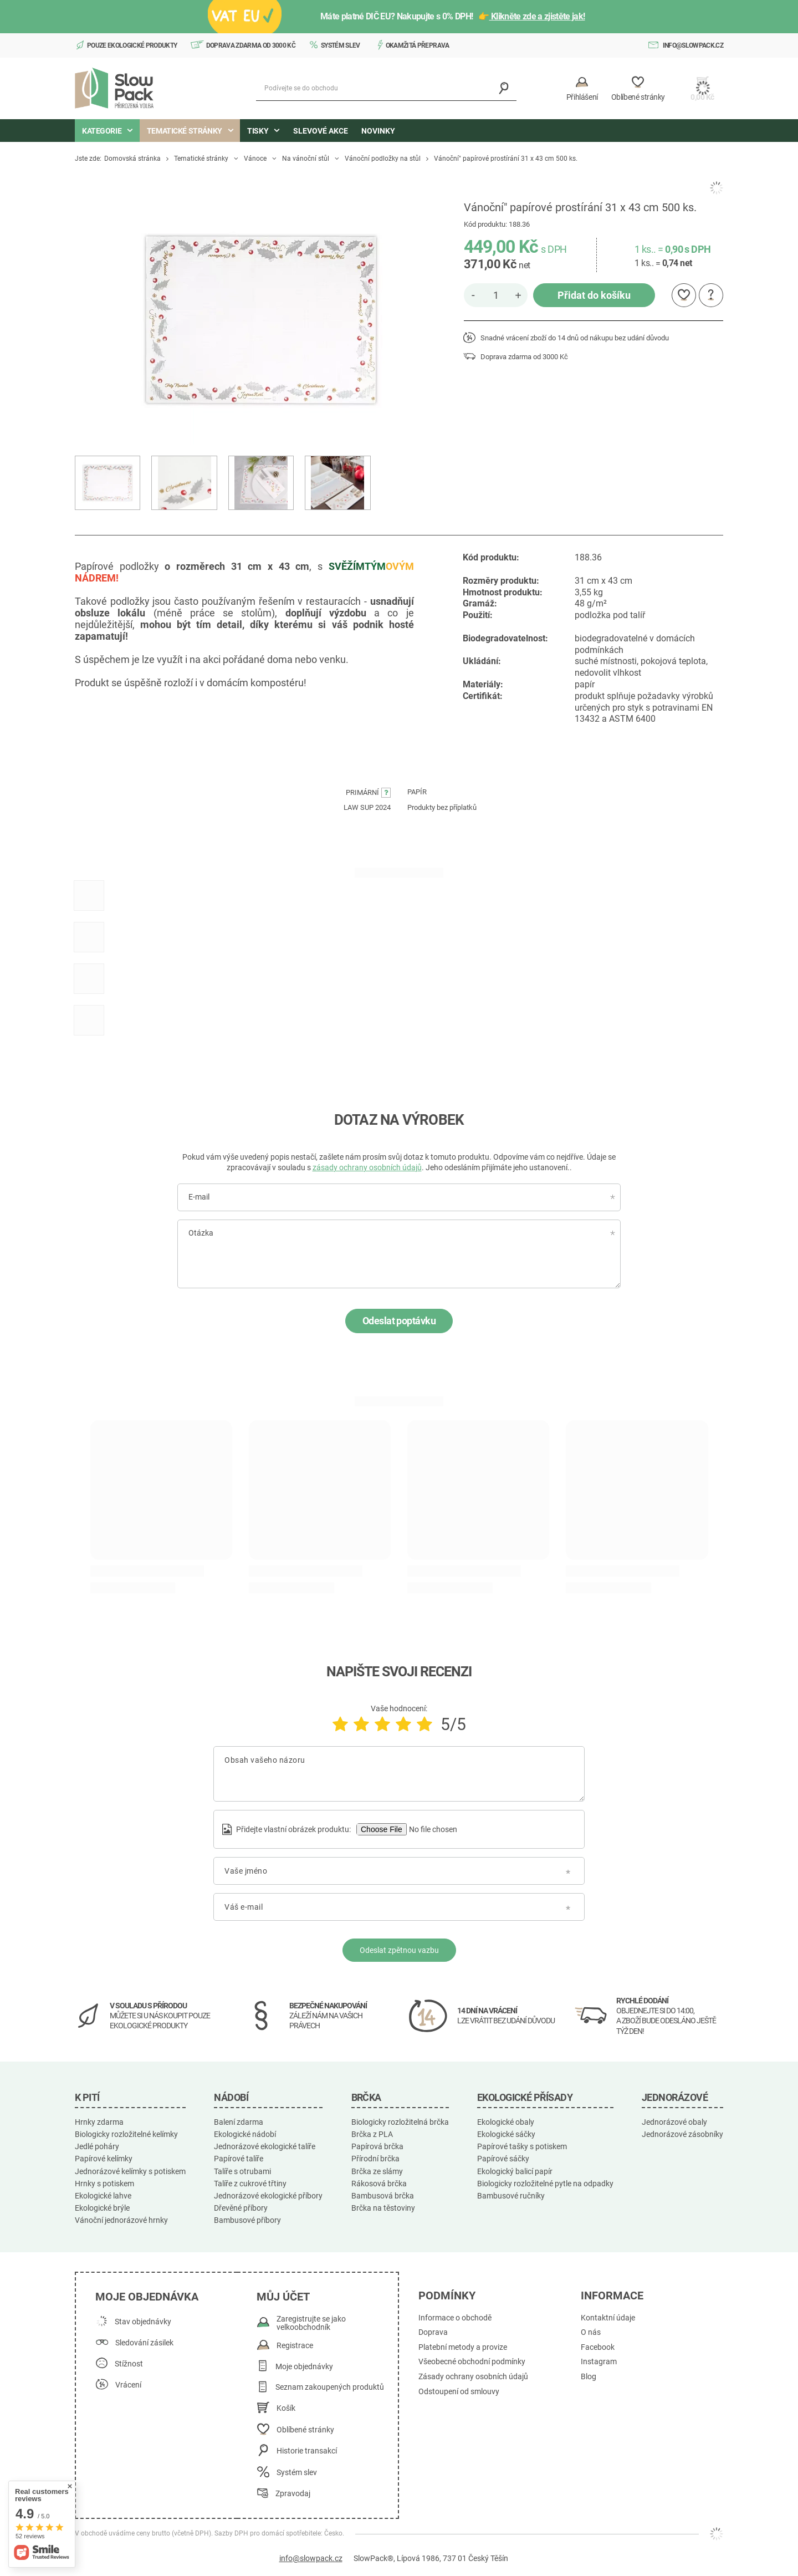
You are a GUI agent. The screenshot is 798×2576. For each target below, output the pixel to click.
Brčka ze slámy (377, 2171)
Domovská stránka (132, 158)
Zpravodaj (292, 2494)
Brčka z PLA (372, 2134)
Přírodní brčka (375, 2158)
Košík (286, 2408)
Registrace (295, 2346)
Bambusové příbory (247, 2220)
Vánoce (255, 158)
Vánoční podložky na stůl (383, 158)
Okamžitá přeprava (417, 45)
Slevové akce (320, 130)
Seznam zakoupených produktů (329, 2387)
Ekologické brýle (102, 2207)
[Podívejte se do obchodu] (386, 88)
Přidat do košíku (594, 295)
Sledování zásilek (144, 2343)
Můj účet (283, 2296)
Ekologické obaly (505, 2122)
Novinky (378, 130)
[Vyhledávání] (504, 88)
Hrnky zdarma (99, 2122)
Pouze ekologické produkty (132, 45)
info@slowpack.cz (693, 45)
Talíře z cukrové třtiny (250, 2183)
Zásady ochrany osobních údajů (473, 2377)
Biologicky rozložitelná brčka (400, 2122)
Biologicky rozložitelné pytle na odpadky (545, 2183)
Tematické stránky (201, 158)
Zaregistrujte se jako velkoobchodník (311, 2323)
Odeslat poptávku (399, 1321)
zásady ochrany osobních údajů (367, 1167)
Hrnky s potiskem (104, 2183)
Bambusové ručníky (511, 2195)
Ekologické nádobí (245, 2134)
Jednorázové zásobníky (682, 2134)
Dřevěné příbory (241, 2207)
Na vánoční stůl (305, 158)
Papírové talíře (238, 2158)
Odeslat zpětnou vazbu (399, 1950)
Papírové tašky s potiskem (522, 2146)
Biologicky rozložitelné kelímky (126, 2134)
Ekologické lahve (103, 2195)
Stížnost (129, 2364)
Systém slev (340, 45)
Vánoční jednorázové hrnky (121, 2220)
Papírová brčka (377, 2146)
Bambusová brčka (382, 2195)
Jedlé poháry (97, 2146)
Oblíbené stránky (305, 2430)
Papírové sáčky (503, 2158)
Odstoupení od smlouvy (458, 2392)
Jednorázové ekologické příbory (268, 2195)
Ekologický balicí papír (515, 2171)
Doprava (433, 2332)
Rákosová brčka (379, 2183)
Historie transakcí (307, 2451)
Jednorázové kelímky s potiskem (130, 2171)
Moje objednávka (146, 2296)
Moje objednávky (304, 2367)
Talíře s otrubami (242, 2171)
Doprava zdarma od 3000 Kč (251, 45)
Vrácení (128, 2385)
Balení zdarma (238, 2122)
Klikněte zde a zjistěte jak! (537, 16)
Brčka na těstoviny (383, 2207)
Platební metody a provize (462, 2347)
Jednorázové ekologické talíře (264, 2146)
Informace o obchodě (455, 2318)
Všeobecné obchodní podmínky (471, 2362)
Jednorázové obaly (674, 2122)
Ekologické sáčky (506, 2134)
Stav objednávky (143, 2322)
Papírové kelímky (103, 2158)
